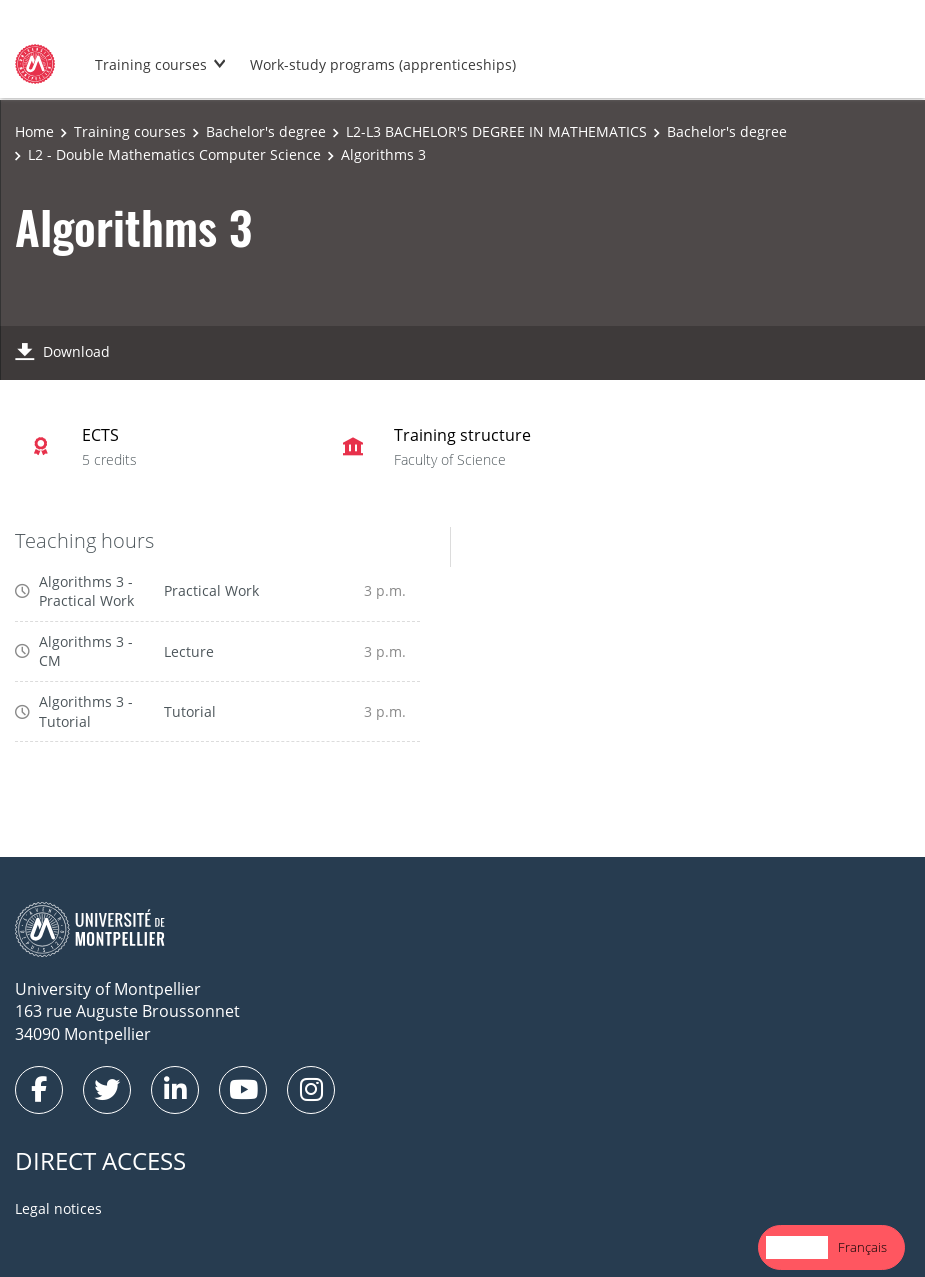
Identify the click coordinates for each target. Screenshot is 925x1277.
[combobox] (797, 1247)
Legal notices (58, 1208)
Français (862, 1247)
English (797, 1247)
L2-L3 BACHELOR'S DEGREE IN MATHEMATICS (496, 131)
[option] (862, 1247)
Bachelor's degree (266, 131)
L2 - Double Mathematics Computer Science (174, 154)
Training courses (151, 64)
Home (34, 131)
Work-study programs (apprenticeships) (383, 64)
